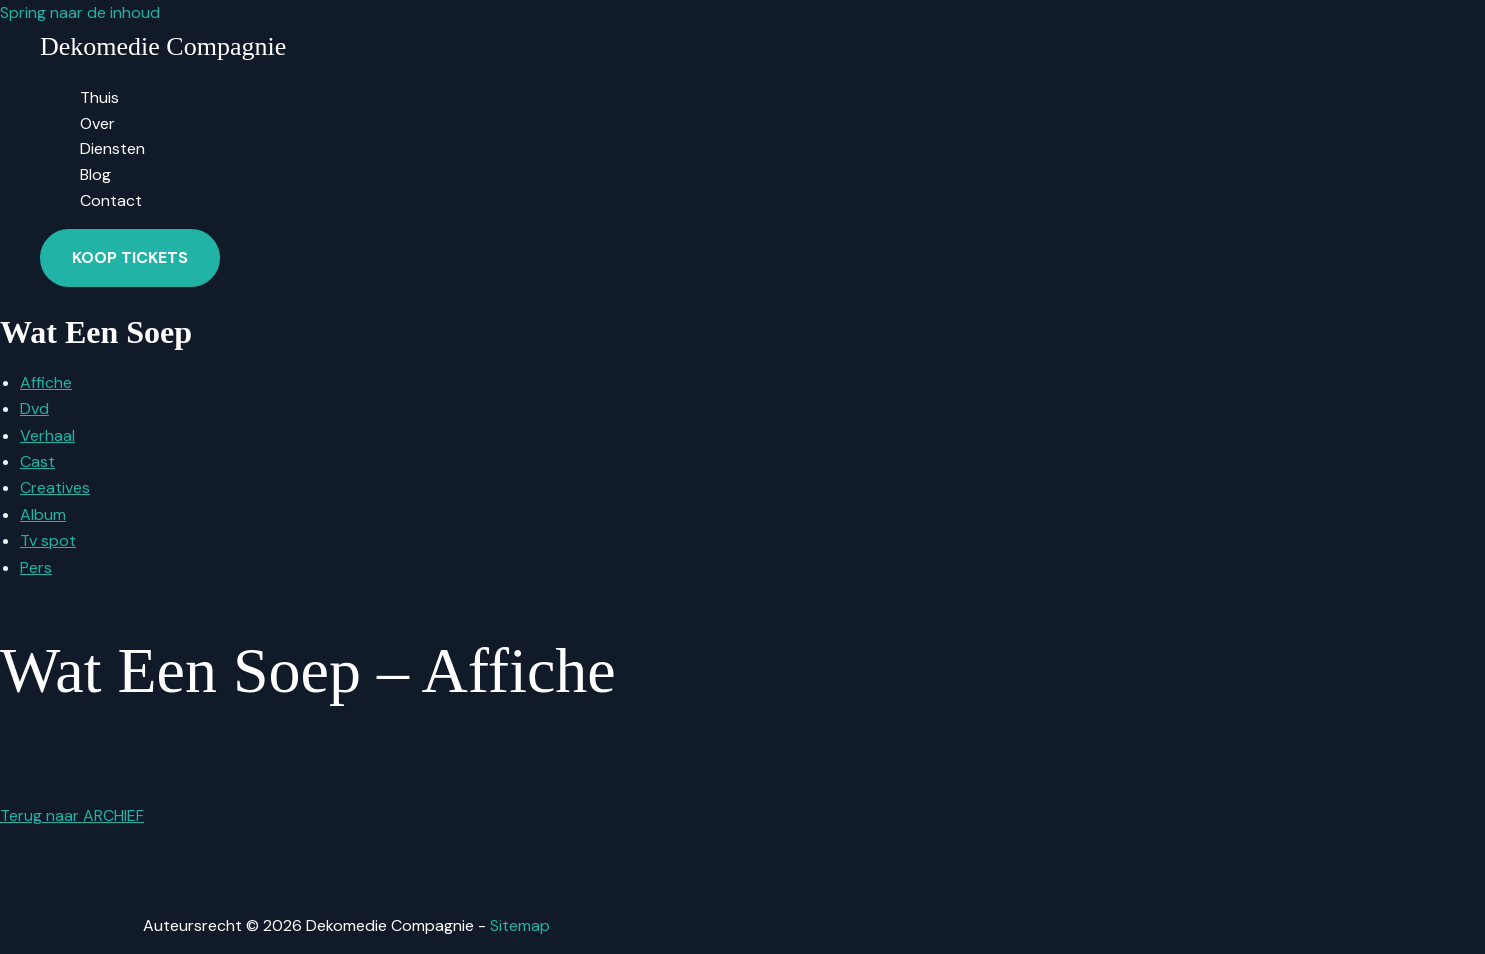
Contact (111, 200)
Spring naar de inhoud (80, 12)
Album (43, 514)
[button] (130, 258)
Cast (37, 461)
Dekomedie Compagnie (163, 46)
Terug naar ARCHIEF (72, 815)
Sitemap (520, 925)
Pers (36, 567)
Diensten (112, 148)
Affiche (46, 382)
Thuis (99, 97)
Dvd (34, 408)
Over (97, 123)
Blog (95, 174)
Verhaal (47, 435)
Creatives (55, 487)
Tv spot (48, 540)
